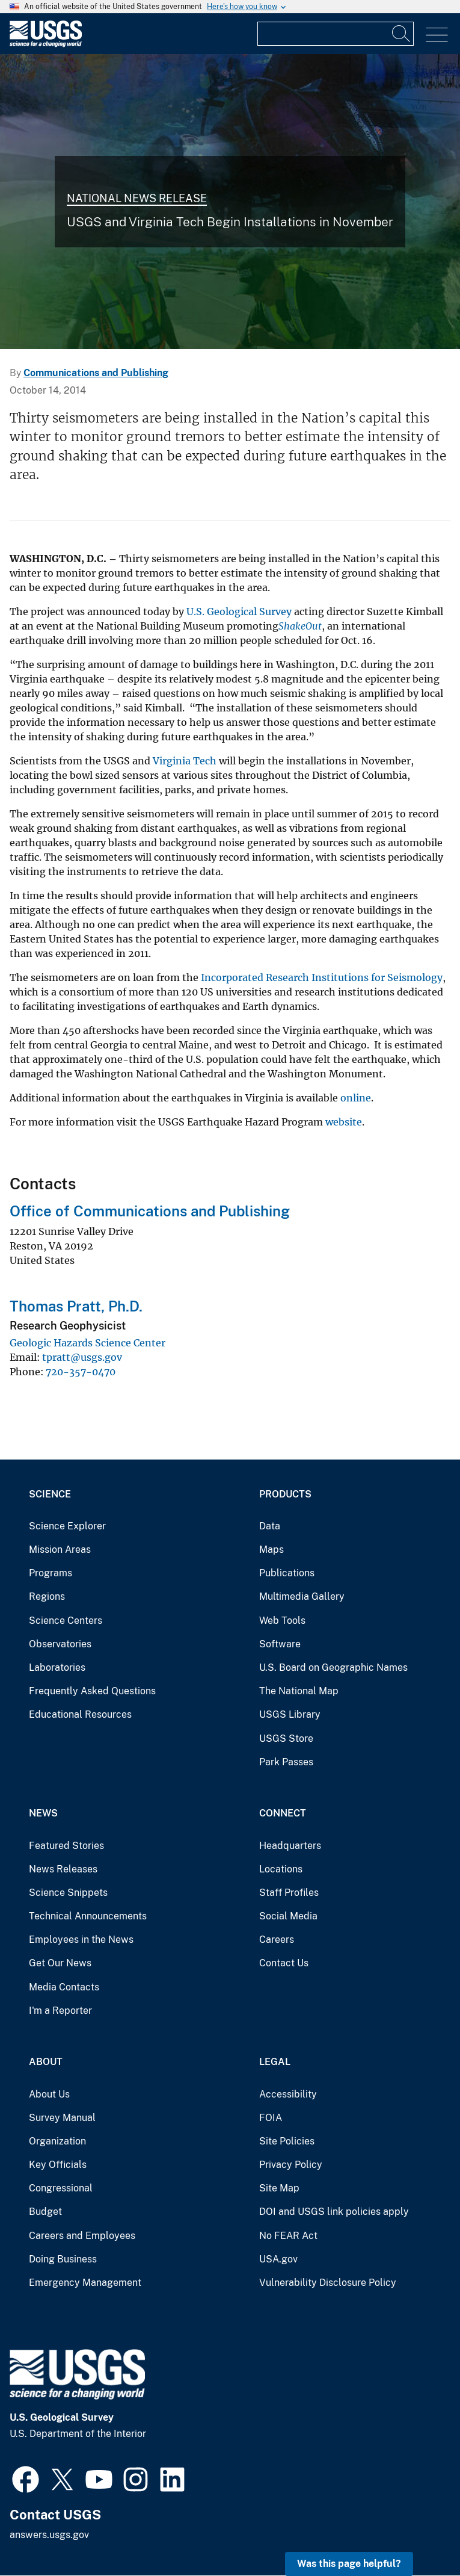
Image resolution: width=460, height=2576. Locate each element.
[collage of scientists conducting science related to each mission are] (230, 201)
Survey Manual (62, 2117)
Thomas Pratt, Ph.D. (76, 1306)
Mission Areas (60, 1549)
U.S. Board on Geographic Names (333, 1667)
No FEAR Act (288, 2235)
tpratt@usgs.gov (82, 1357)
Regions (47, 1596)
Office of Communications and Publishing (150, 1211)
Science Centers (65, 1620)
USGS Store (286, 1738)
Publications (286, 1573)
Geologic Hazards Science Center (87, 1343)
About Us (49, 2094)
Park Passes (286, 1762)
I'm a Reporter (60, 2010)
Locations (280, 1869)
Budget (45, 2211)
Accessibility (288, 2094)
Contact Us (283, 1963)
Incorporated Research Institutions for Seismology (322, 977)
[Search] (402, 34)
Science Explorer (67, 1526)
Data (269, 1526)
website (343, 1122)
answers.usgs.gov (49, 2534)
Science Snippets (68, 1892)
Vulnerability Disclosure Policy (327, 2282)
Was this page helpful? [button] (349, 2563)
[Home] (46, 44)
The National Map (299, 1691)
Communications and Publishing (95, 373)
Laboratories (57, 1667)
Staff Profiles (289, 1892)
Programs (50, 1573)
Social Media (288, 1916)
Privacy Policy (290, 2164)
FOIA (270, 2117)
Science (50, 1494)
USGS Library (289, 1714)
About (46, 2061)
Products (285, 1494)
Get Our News (60, 1963)
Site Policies (286, 2141)
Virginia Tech (184, 761)
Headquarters (290, 1845)
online (355, 1098)
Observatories (60, 1644)
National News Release (137, 198)
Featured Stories (66, 1845)
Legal (274, 2061)
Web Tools (282, 1620)
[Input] (335, 34)
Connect (282, 1813)
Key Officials (58, 2164)
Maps (271, 1549)
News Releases (63, 1869)
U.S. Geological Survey (239, 611)
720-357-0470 (80, 1372)
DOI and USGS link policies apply (334, 2211)
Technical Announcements (88, 1916)
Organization (57, 2141)
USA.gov (278, 2259)
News (43, 1813)
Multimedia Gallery (302, 1596)
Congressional (61, 2188)
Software (280, 1644)
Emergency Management (85, 2282)
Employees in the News (81, 1939)
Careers (276, 1939)
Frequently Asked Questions (92, 1691)
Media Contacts (64, 1987)
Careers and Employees (82, 2235)
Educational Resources (80, 1714)
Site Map (279, 2188)
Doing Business (63, 2259)
